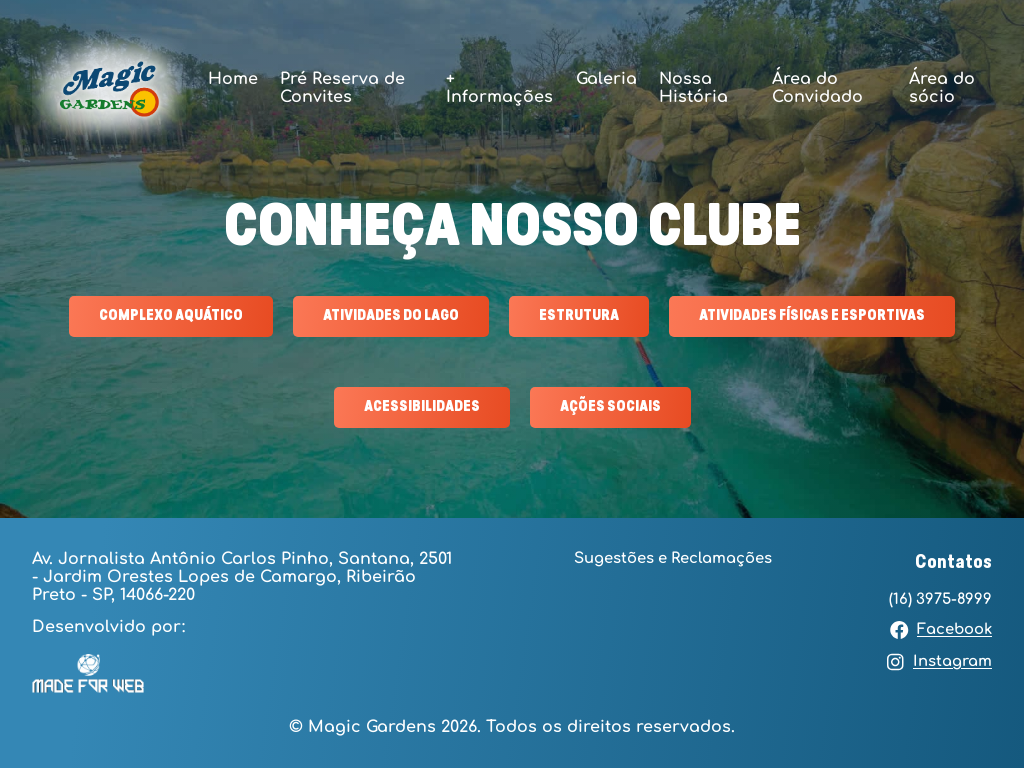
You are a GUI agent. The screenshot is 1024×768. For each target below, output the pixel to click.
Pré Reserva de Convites (342, 88)
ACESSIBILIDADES (422, 407)
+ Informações (499, 88)
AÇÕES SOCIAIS (610, 407)
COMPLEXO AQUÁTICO (171, 316)
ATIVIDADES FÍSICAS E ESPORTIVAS (812, 316)
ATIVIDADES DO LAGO (391, 316)
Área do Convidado (817, 88)
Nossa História (693, 88)
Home (233, 79)
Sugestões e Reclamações (673, 558)
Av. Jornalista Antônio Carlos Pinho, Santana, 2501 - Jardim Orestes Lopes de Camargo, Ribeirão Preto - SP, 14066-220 (242, 577)
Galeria (606, 79)
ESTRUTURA (579, 316)
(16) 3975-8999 (940, 599)
